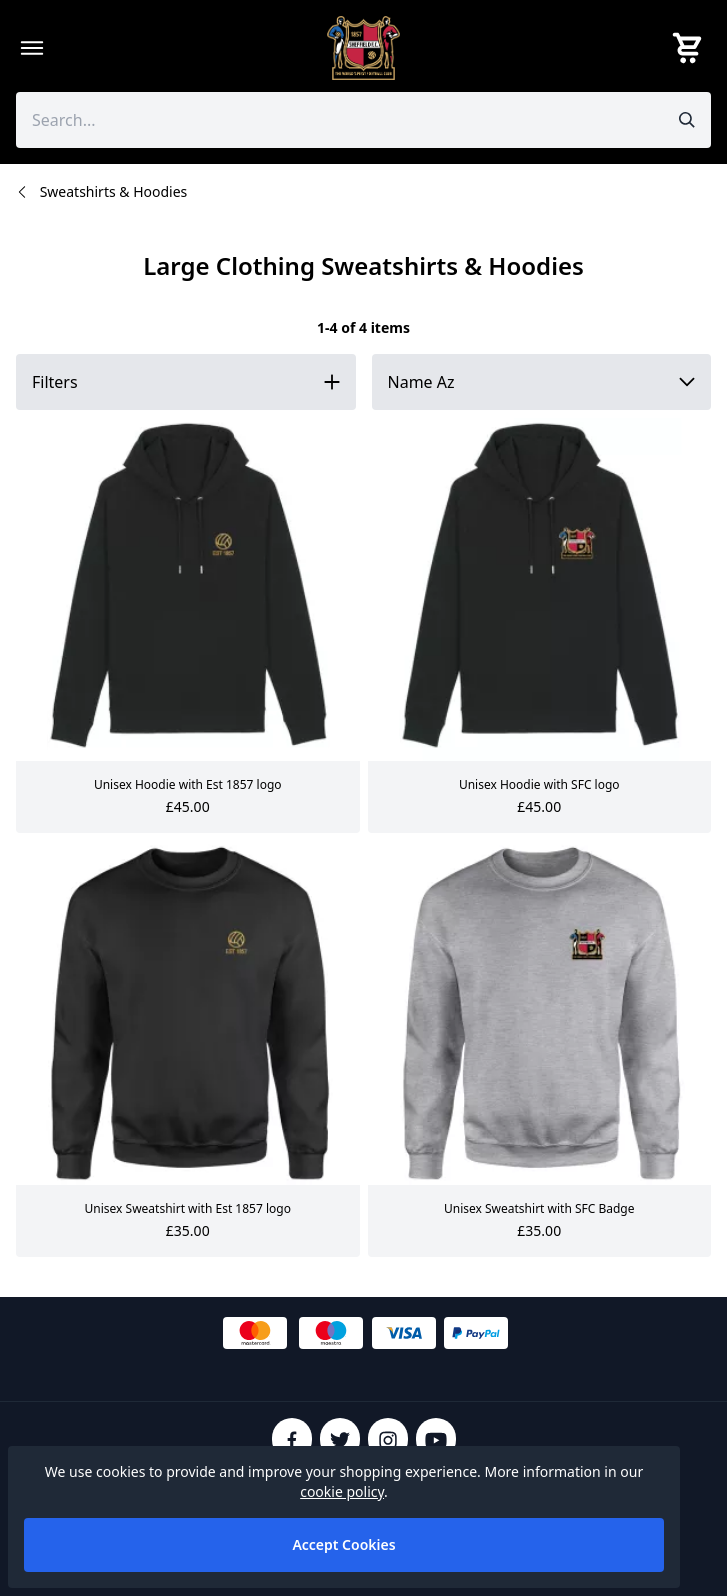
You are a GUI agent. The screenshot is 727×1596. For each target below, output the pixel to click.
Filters (55, 382)
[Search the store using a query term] (334, 120)
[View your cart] (691, 48)
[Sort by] (542, 382)
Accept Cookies (343, 1544)
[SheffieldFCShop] (364, 48)
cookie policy (342, 1491)
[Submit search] (687, 120)
